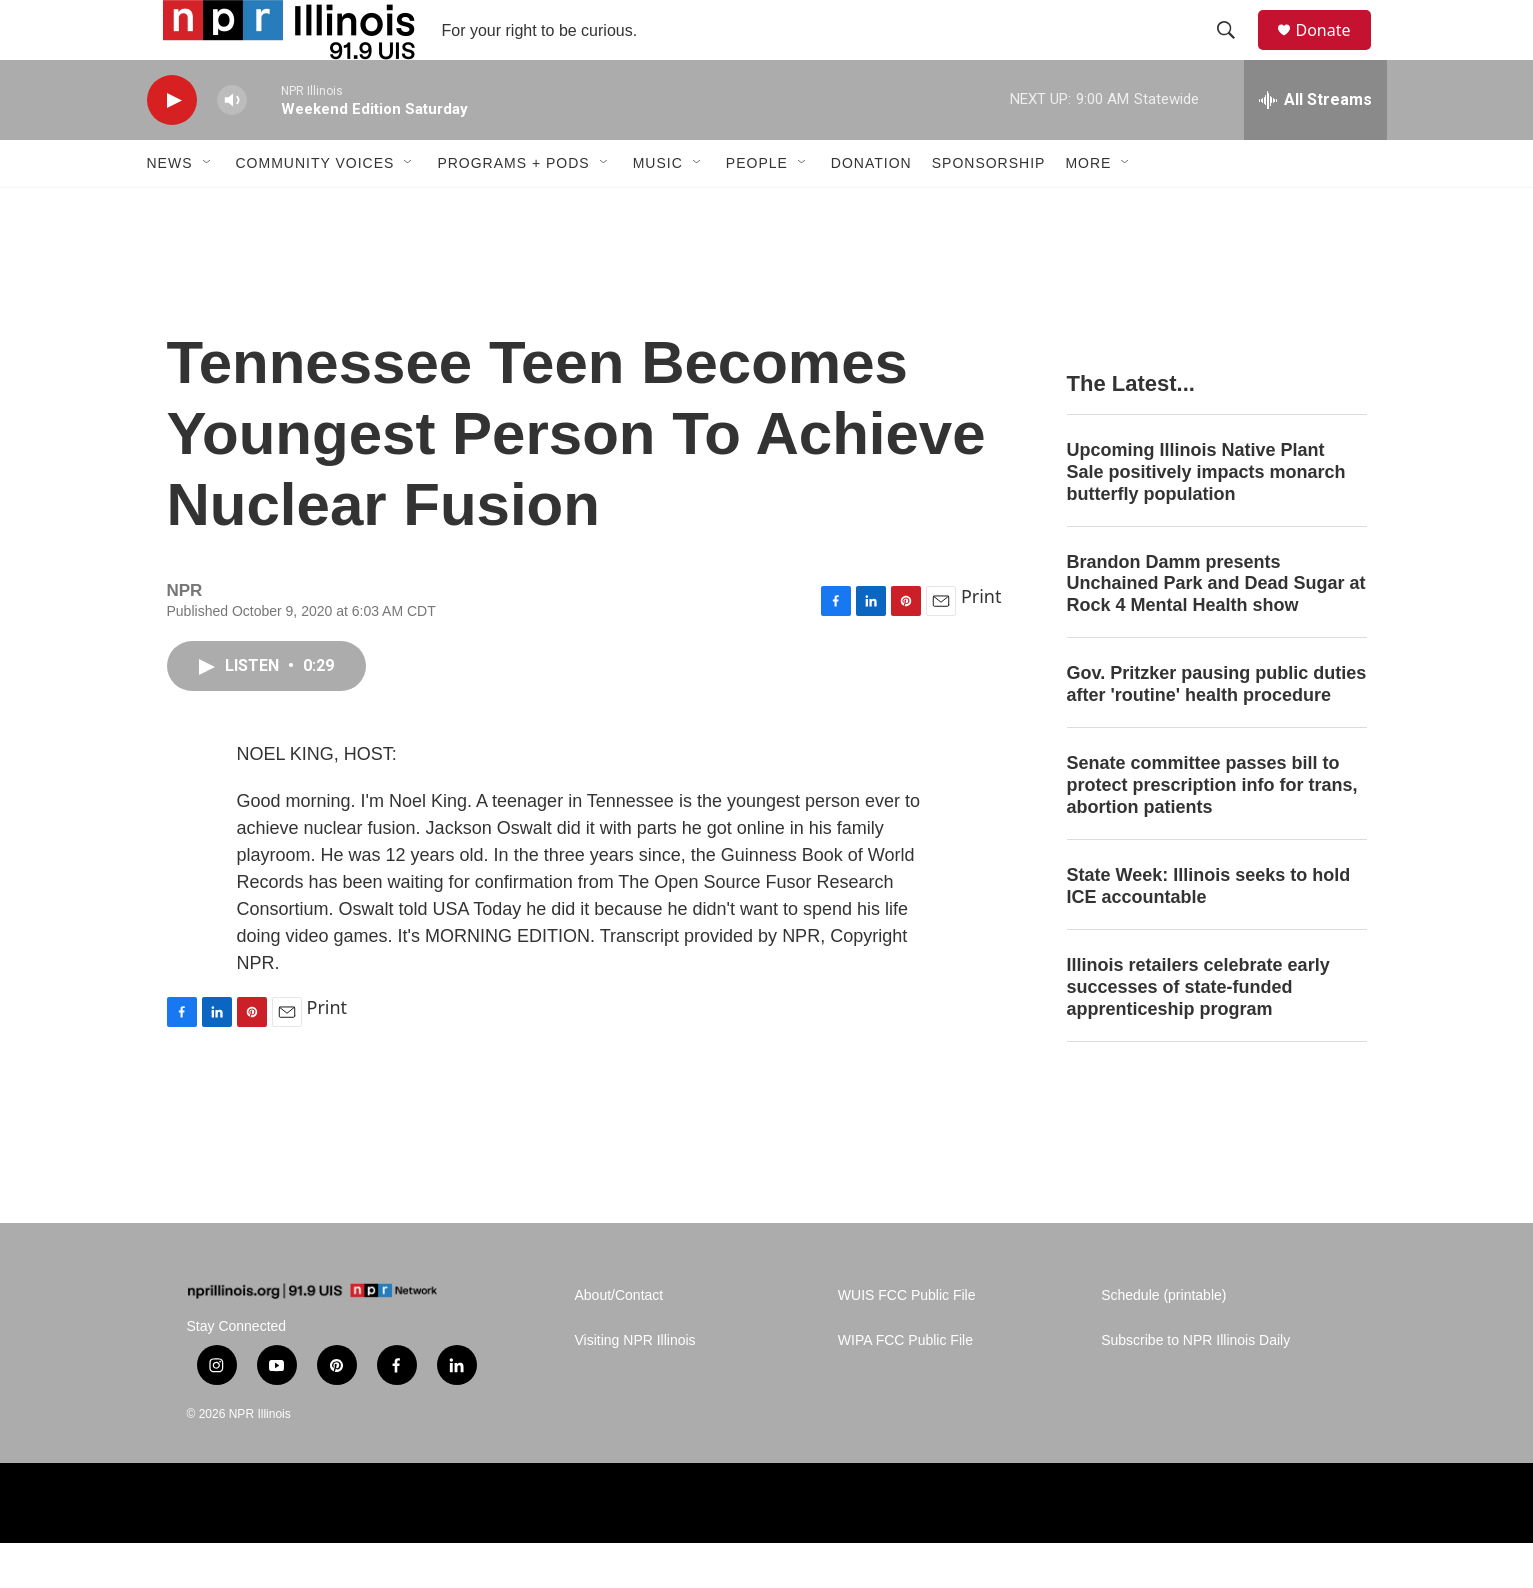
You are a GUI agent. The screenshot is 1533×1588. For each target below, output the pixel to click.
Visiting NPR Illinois (635, 1385)
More (1088, 208)
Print (981, 641)
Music (658, 208)
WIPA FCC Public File (905, 1385)
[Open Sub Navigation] (208, 208)
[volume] (232, 145)
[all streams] (1315, 145)
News (170, 208)
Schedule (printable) (1163, 1340)
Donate (1336, 52)
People (757, 208)
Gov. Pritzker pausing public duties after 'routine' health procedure (1217, 729)
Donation (871, 208)
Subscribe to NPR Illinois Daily (1195, 1385)
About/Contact (619, 1340)
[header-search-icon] (1236, 53)
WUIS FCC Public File (907, 1340)
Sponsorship (989, 208)
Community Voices (315, 208)
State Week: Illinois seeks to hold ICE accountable (1209, 931)
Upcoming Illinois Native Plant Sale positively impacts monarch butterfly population (1206, 517)
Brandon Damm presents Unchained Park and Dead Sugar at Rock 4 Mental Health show (1216, 629)
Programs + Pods (513, 208)
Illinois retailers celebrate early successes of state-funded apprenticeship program (1198, 1032)
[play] (172, 145)
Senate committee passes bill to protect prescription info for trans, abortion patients (1212, 830)
